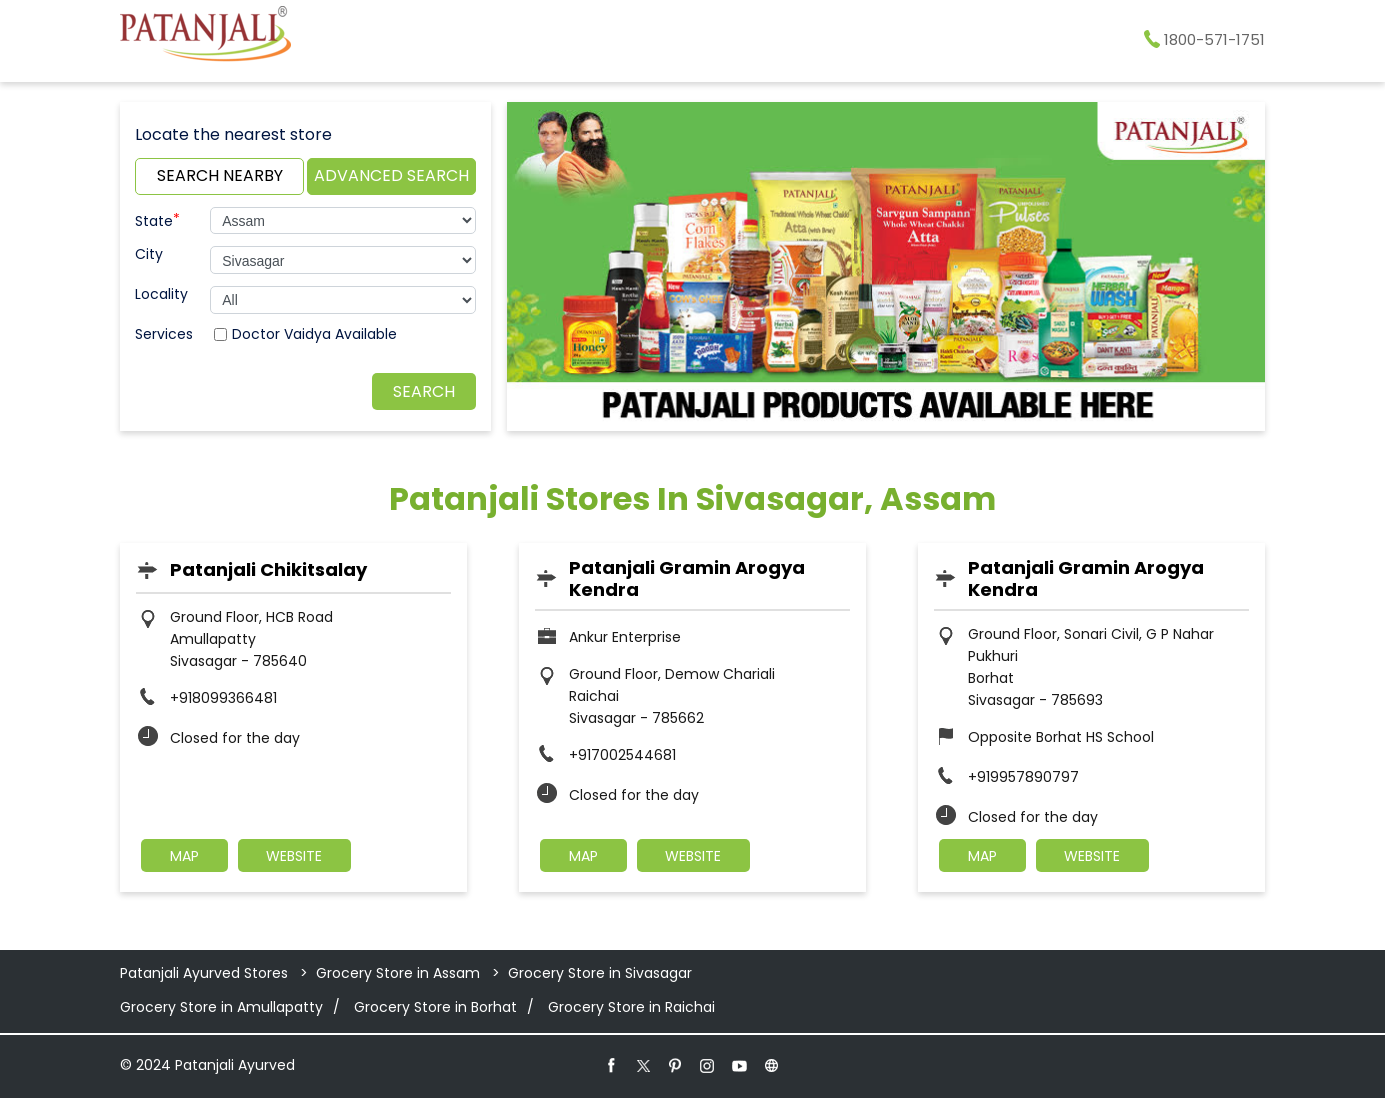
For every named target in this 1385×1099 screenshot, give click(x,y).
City (149, 254)
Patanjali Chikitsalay (268, 569)
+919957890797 (1023, 777)
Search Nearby (220, 175)
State (157, 219)
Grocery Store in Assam (398, 974)
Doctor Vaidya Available (314, 334)
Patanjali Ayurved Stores (206, 974)
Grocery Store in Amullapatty (221, 1008)
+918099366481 (223, 698)
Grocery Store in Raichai (631, 1008)
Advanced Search (391, 175)
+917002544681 (622, 755)
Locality (161, 294)
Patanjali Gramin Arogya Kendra (687, 578)
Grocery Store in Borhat (435, 1008)
